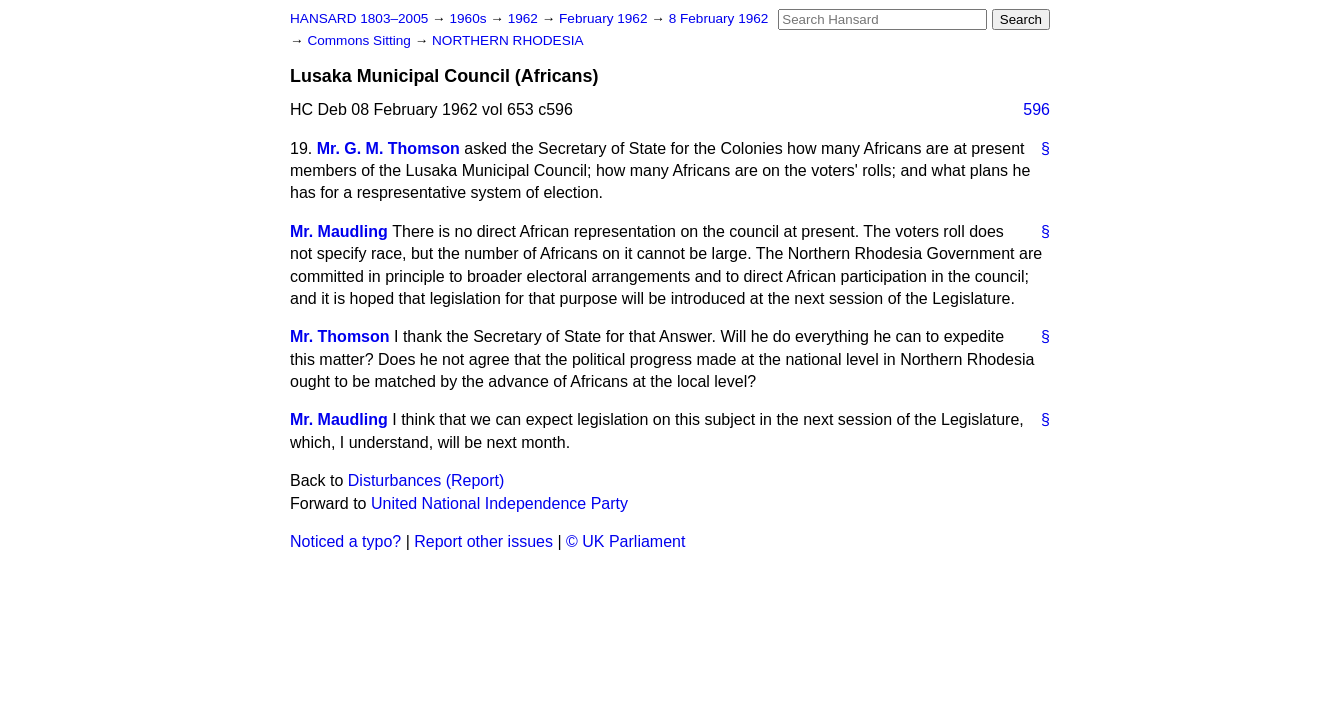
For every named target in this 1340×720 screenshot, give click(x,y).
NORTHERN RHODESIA (508, 40)
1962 (525, 18)
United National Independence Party (499, 503)
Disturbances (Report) (426, 480)
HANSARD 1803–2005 (359, 18)
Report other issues (483, 541)
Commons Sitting (360, 40)
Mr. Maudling (339, 231)
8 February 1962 (719, 18)
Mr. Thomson (340, 336)
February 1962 (605, 18)
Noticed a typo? (345, 541)
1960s (469, 18)
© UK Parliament (625, 541)
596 (1036, 109)
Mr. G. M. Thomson (388, 148)
